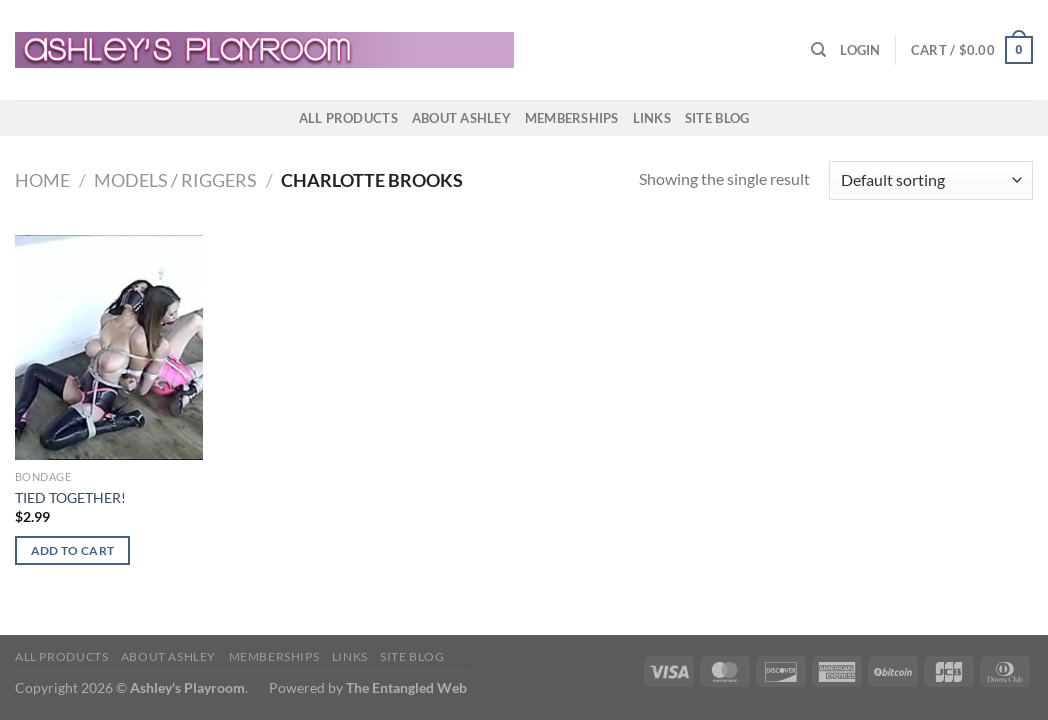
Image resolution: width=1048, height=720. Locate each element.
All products (348, 118)
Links (652, 118)
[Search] (818, 50)
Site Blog (717, 118)
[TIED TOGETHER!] (109, 347)
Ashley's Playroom (187, 687)
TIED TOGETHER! (70, 497)
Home (42, 180)
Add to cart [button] (73, 550)
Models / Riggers (175, 180)
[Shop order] (931, 180)
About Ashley (461, 118)
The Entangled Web (406, 687)
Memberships (572, 118)
